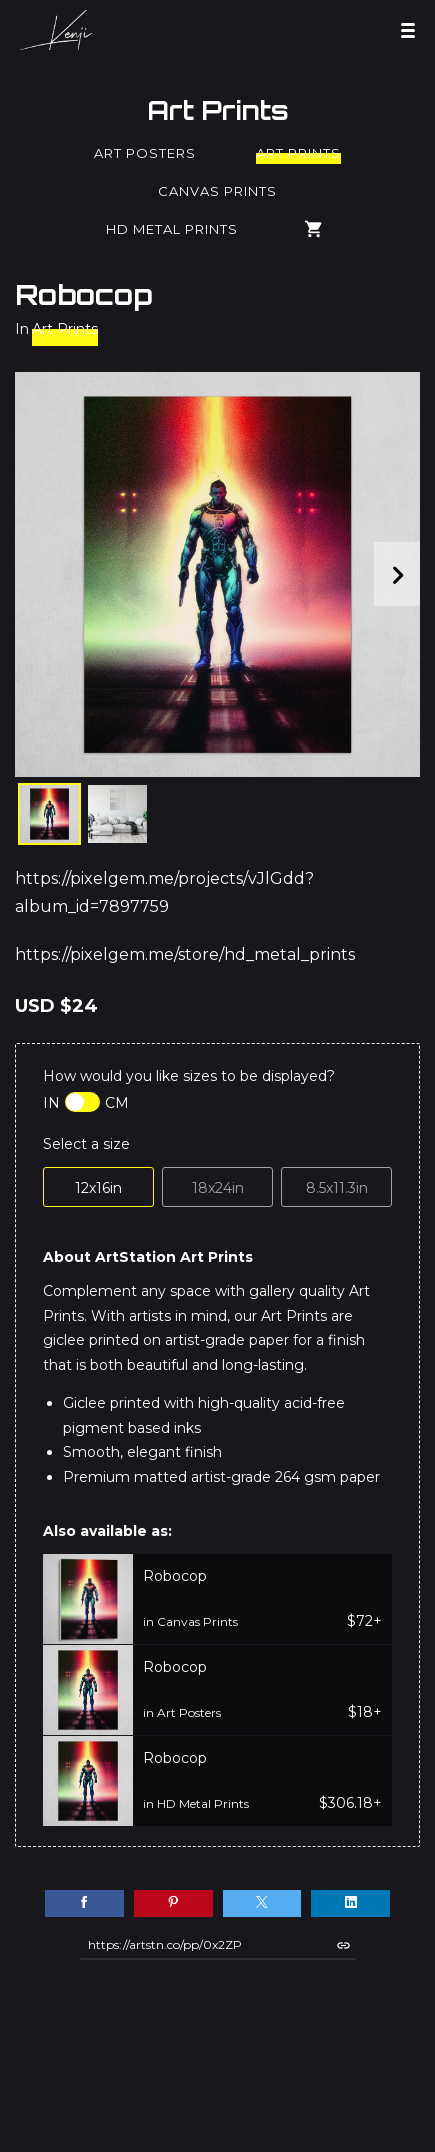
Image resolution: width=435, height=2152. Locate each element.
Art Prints (218, 110)
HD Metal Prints (172, 229)
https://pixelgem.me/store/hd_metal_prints (185, 954)
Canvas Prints (217, 191)
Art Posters (145, 153)
